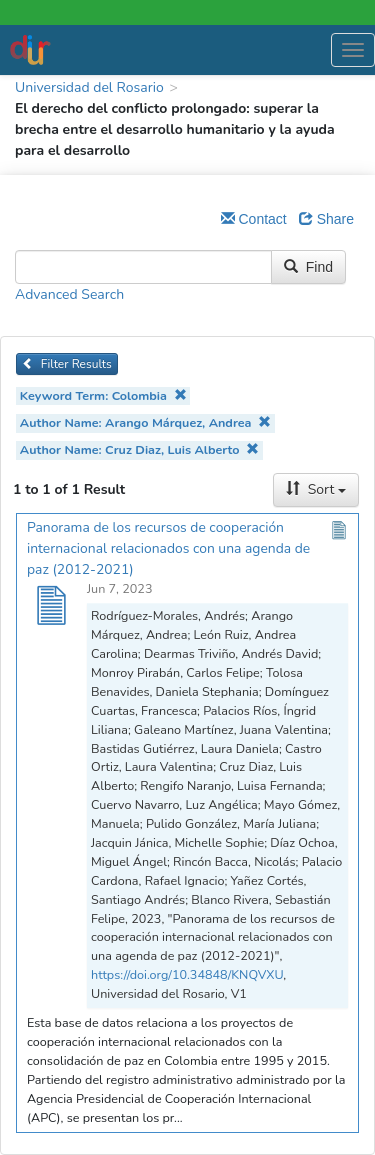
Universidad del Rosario (89, 87)
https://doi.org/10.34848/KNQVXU (187, 974)
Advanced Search (69, 294)
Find (308, 267)
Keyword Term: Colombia (103, 395)
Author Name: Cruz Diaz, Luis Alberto (139, 449)
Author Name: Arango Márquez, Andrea (145, 422)
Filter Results (67, 364)
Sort (316, 489)
